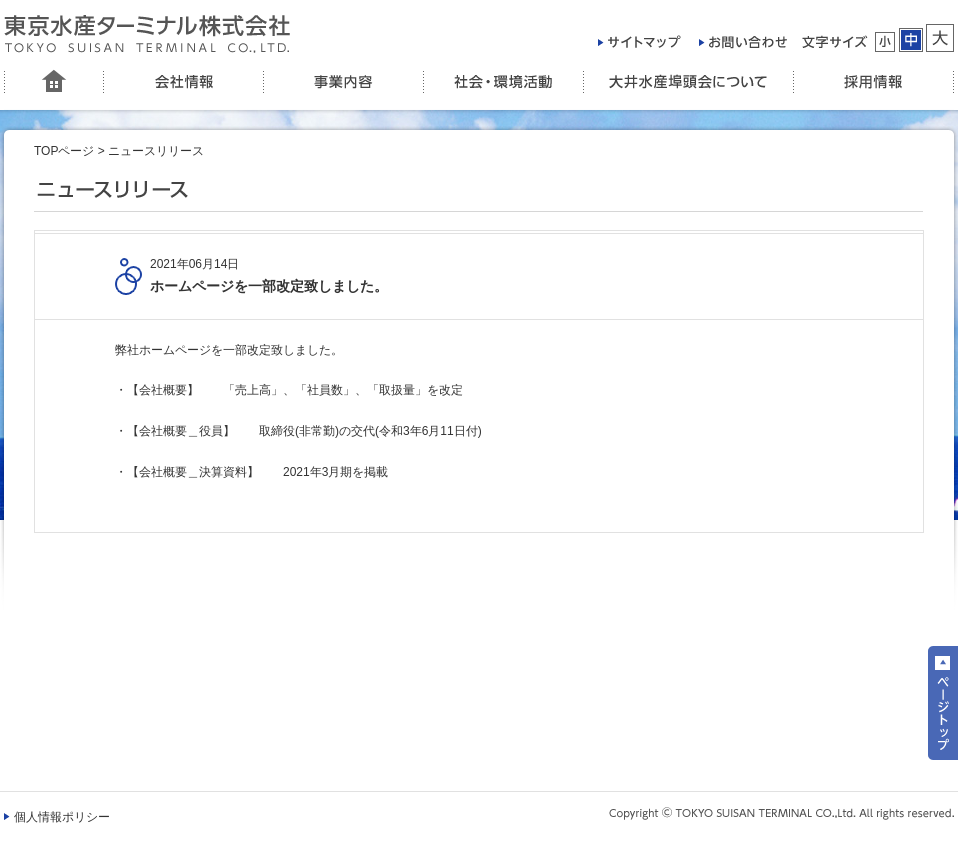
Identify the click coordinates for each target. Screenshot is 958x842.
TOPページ (64, 151)
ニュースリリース (156, 151)
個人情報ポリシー (62, 817)
